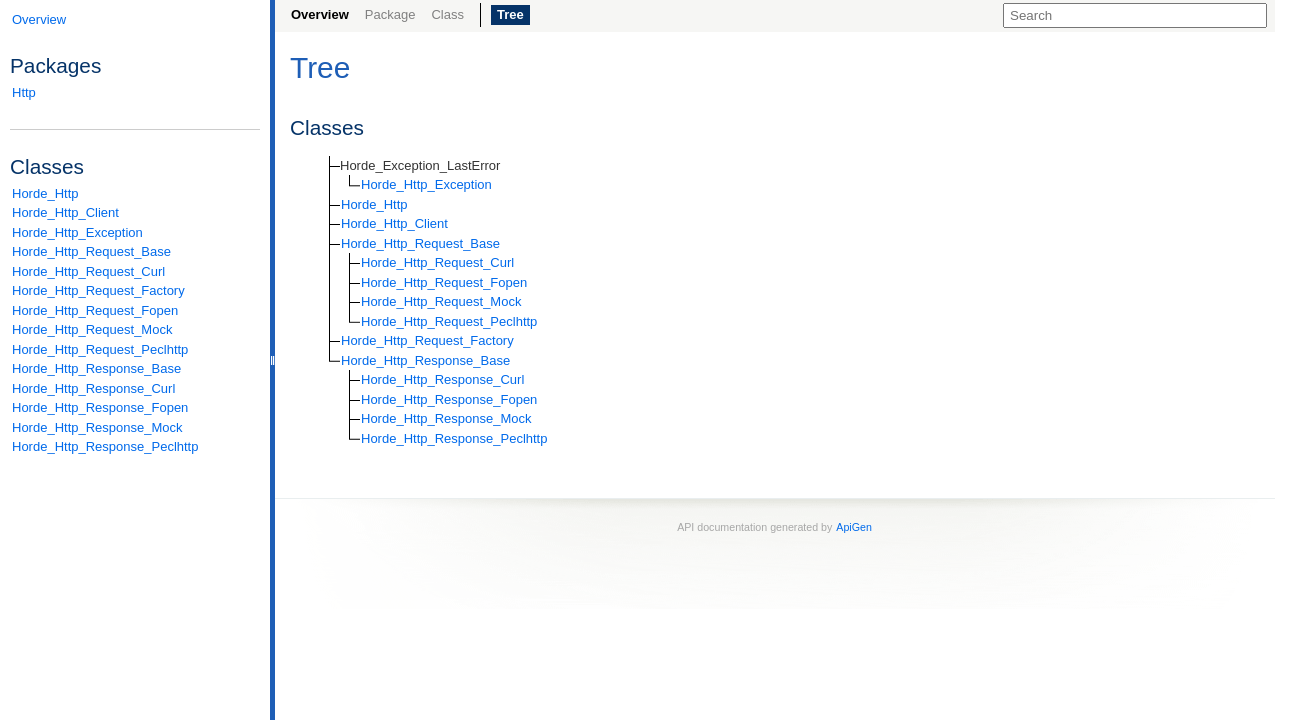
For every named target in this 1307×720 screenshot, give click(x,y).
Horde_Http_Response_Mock (97, 427)
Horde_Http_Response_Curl (93, 388)
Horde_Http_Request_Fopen (95, 310)
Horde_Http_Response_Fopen (100, 407)
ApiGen (854, 527)
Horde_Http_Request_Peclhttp (100, 349)
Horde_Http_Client (65, 212)
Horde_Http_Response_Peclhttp (105, 446)
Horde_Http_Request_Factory (98, 290)
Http (24, 92)
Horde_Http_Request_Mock (92, 329)
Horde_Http (45, 193)
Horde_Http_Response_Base (96, 368)
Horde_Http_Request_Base (91, 251)
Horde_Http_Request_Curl (88, 271)
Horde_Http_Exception (77, 232)
